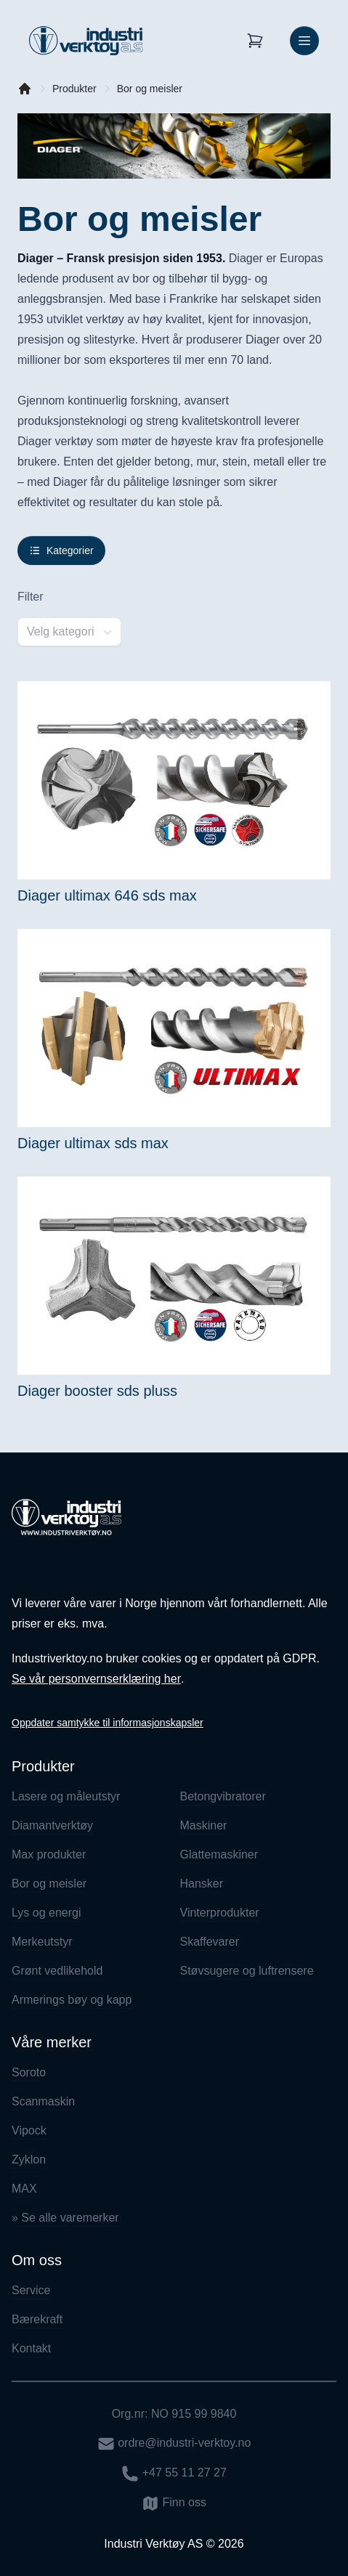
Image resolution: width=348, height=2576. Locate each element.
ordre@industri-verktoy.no (174, 2444)
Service (31, 2290)
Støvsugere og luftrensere (247, 1970)
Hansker (202, 1883)
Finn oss (174, 2503)
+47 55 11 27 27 (174, 2473)
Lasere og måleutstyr (66, 1796)
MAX (24, 2188)
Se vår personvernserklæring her (96, 1679)
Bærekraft (37, 2319)
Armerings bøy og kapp (71, 2000)
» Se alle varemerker (65, 2217)
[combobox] (69, 631)
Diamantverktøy (52, 1825)
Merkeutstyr (42, 1941)
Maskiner (203, 1825)
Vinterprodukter (219, 1912)
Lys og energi (46, 1912)
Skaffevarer (210, 1941)
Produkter (74, 88)
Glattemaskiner (219, 1854)
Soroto (29, 2072)
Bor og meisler (149, 88)
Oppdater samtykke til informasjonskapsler (107, 1722)
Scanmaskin (43, 2101)
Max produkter (49, 1854)
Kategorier (61, 550)
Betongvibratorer (223, 1796)
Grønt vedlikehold (57, 1970)
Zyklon (29, 2159)
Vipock (29, 2130)
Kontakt (31, 2348)
